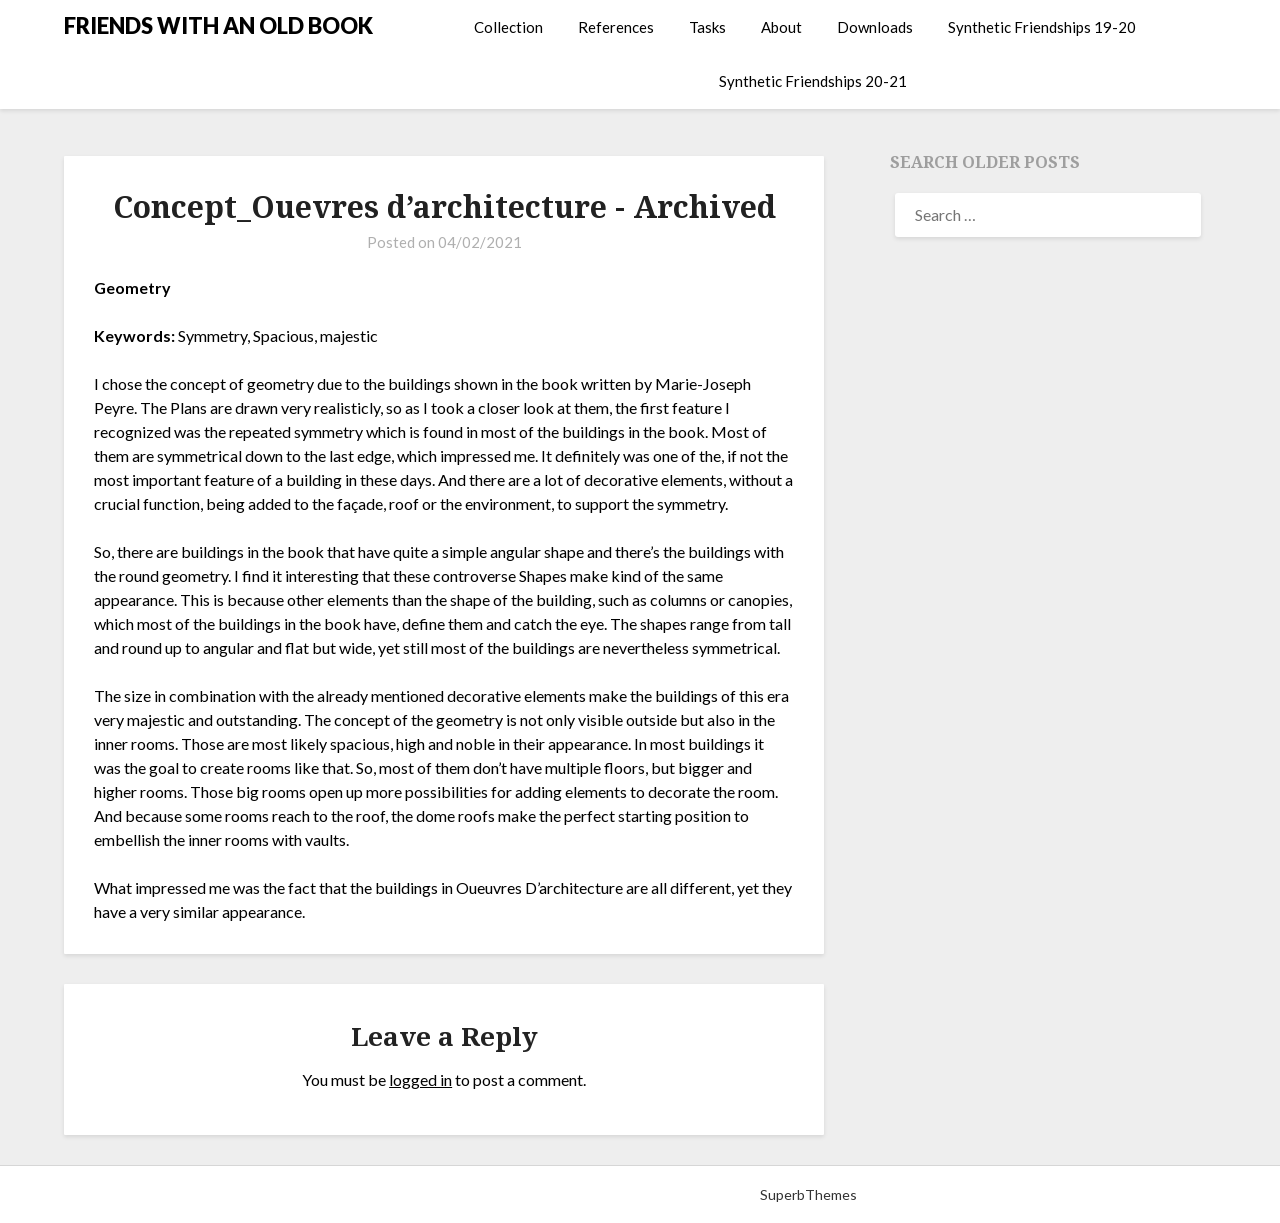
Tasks (707, 27)
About (781, 27)
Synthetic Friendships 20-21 (813, 81)
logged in (420, 1079)
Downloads (875, 27)
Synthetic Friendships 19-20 (1042, 27)
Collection (508, 27)
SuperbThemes (808, 1194)
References (616, 27)
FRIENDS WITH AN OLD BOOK (218, 25)
